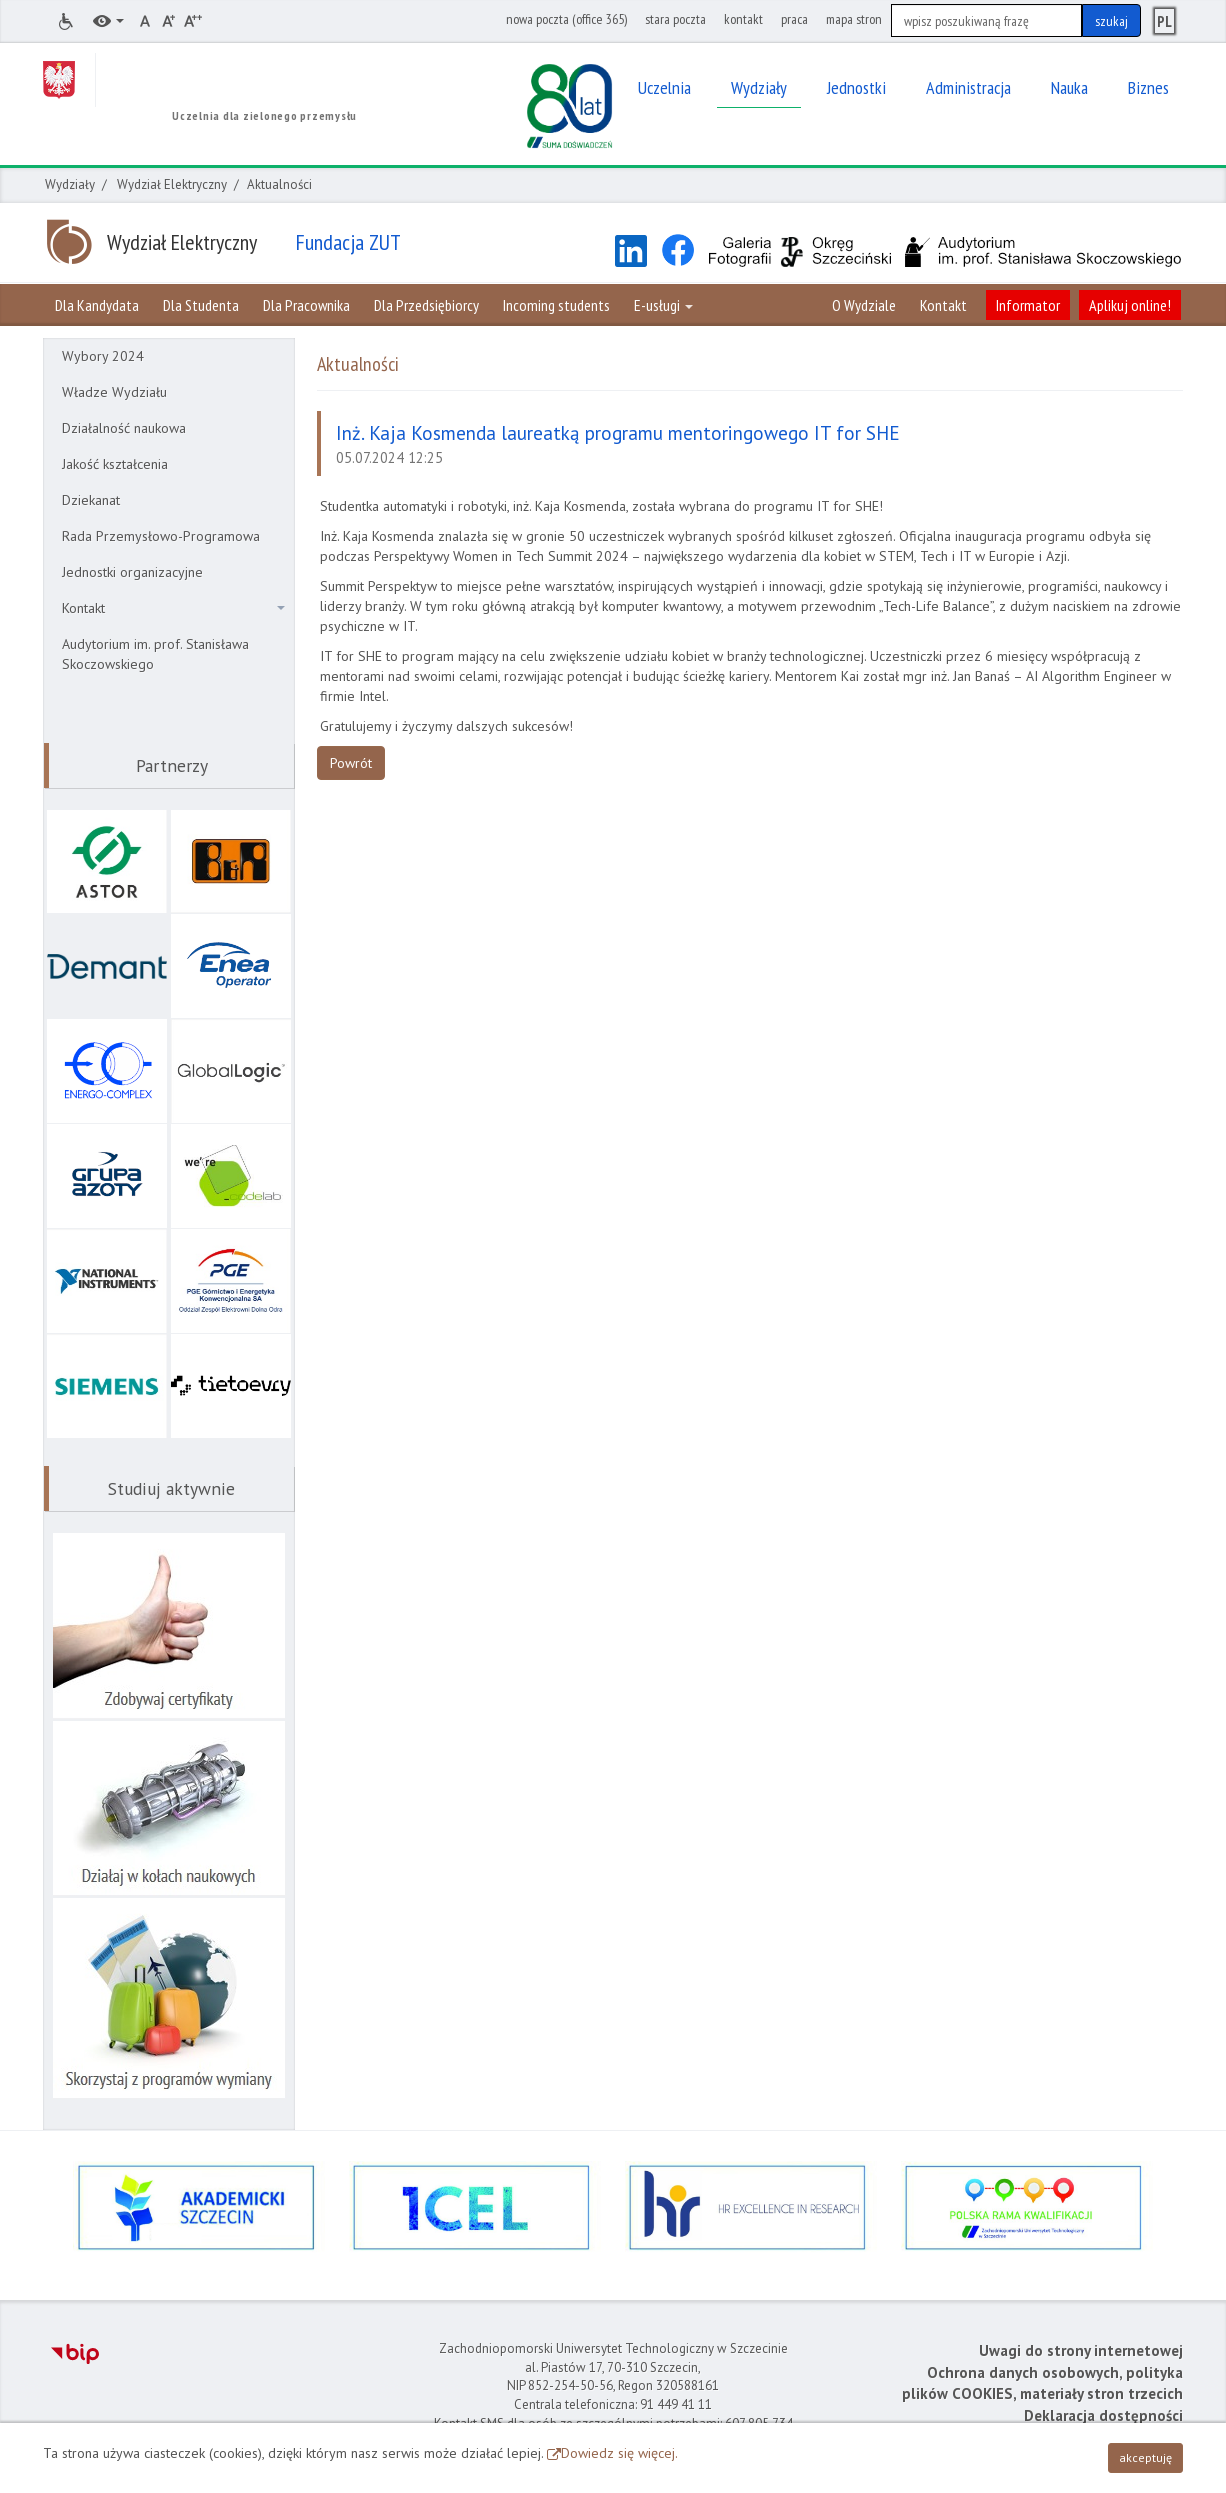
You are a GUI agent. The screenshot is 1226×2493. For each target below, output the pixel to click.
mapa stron (854, 19)
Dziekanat (91, 500)
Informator (1028, 305)
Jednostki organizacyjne (132, 572)
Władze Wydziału (114, 392)
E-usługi (663, 305)
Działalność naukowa (124, 428)
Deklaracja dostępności (1103, 2415)
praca (794, 19)
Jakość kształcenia (115, 464)
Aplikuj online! (1130, 305)
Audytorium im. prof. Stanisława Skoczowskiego (155, 654)
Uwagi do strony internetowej (1081, 2350)
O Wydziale (864, 305)
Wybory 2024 (103, 356)
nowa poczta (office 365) (566, 19)
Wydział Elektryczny (172, 184)
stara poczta (675, 19)
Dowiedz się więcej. (619, 2453)
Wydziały (70, 184)
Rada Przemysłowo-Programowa (161, 536)
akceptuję (1145, 2457)
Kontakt (943, 305)
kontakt (743, 19)
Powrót (351, 763)
